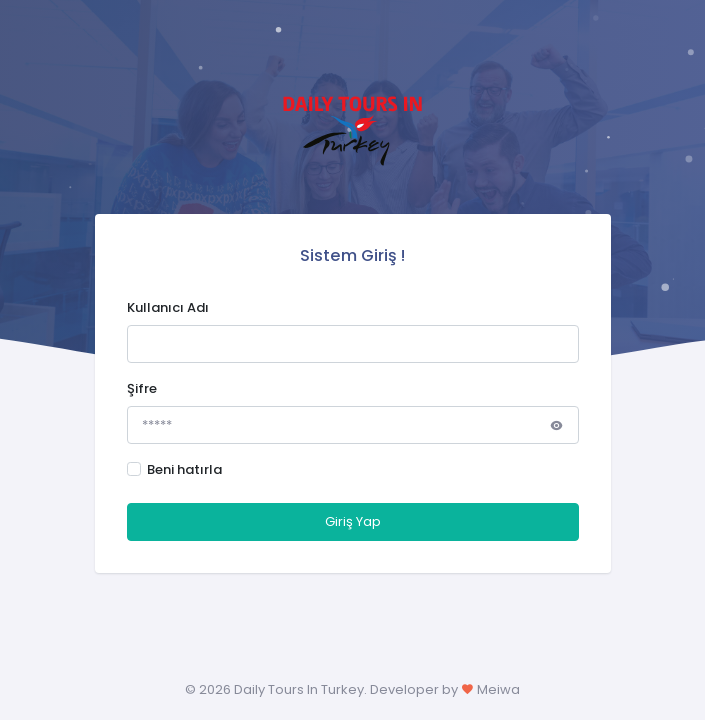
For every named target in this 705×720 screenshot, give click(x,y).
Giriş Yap (353, 521)
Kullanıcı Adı (168, 307)
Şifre (142, 388)
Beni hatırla (184, 469)
